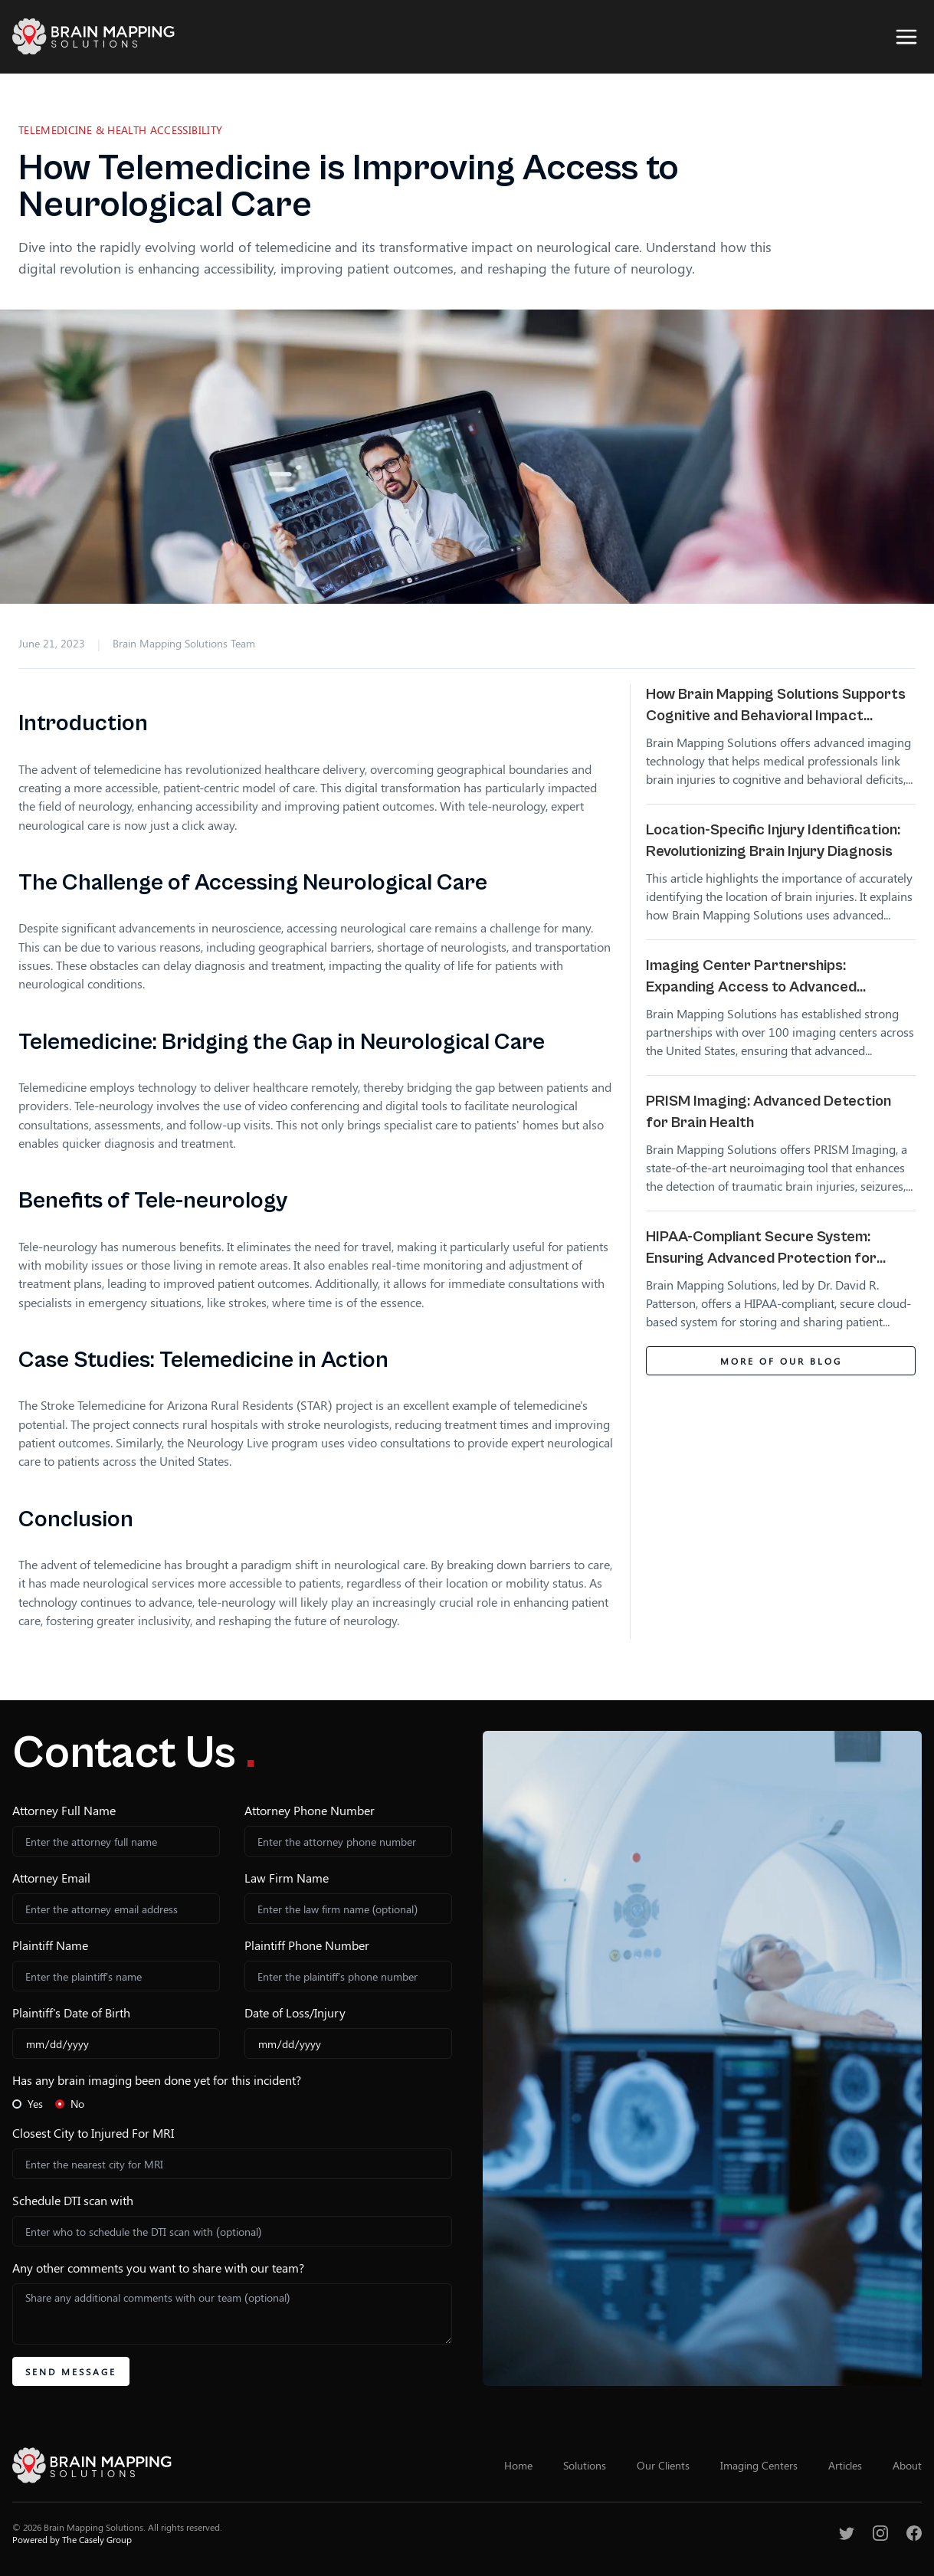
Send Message (70, 2371)
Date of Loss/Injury (295, 2012)
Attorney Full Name (64, 1810)
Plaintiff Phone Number (306, 1945)
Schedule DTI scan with (72, 2200)
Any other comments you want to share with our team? (158, 2268)
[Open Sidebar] (906, 36)
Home (518, 2465)
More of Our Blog (781, 1361)
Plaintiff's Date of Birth (71, 2012)
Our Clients (663, 2465)
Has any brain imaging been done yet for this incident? (156, 2080)
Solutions (584, 2465)
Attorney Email (51, 1878)
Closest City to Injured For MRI (93, 2133)
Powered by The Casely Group (72, 2539)
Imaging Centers (759, 2465)
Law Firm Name (286, 1878)
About (907, 2465)
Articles (845, 2465)
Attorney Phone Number (309, 1810)
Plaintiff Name (50, 1945)
